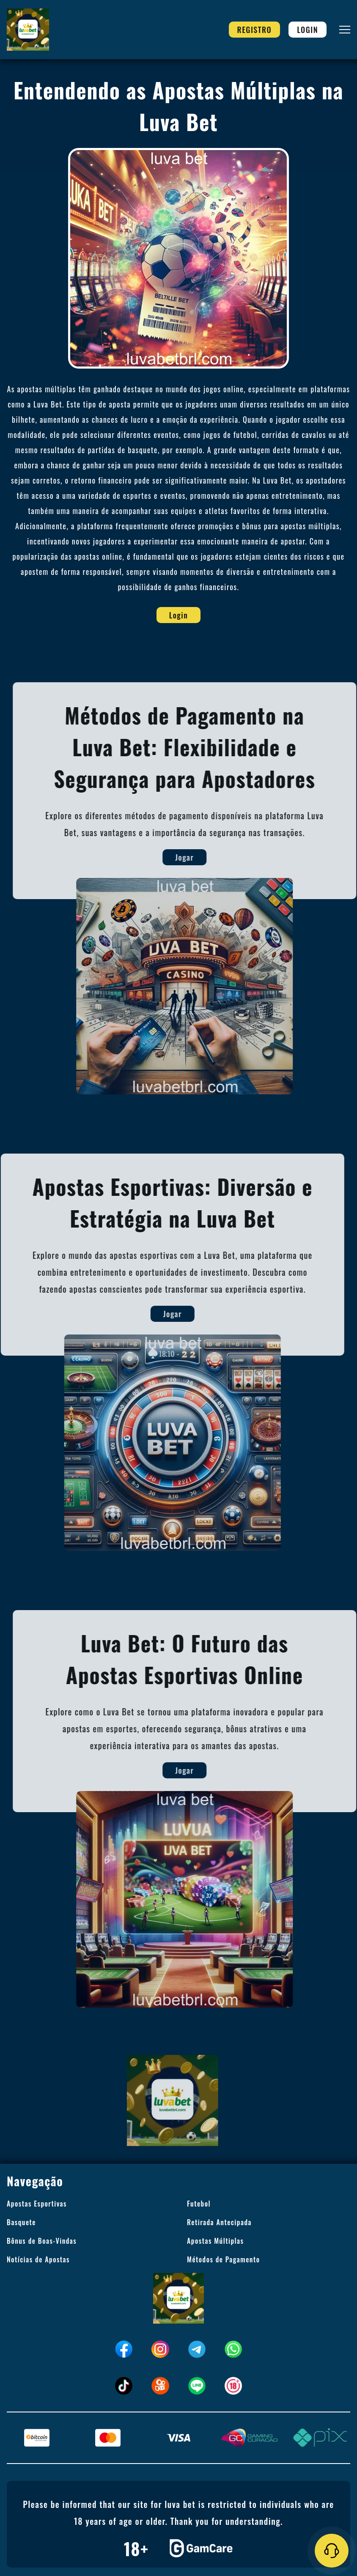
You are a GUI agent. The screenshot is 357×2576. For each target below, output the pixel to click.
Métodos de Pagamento (223, 2259)
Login (307, 29)
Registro (254, 29)
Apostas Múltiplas (215, 2241)
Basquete (21, 2222)
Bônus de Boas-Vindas (42, 2241)
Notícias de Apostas (38, 2259)
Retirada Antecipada (219, 2222)
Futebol (199, 2204)
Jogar (195, 857)
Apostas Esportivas (37, 2204)
